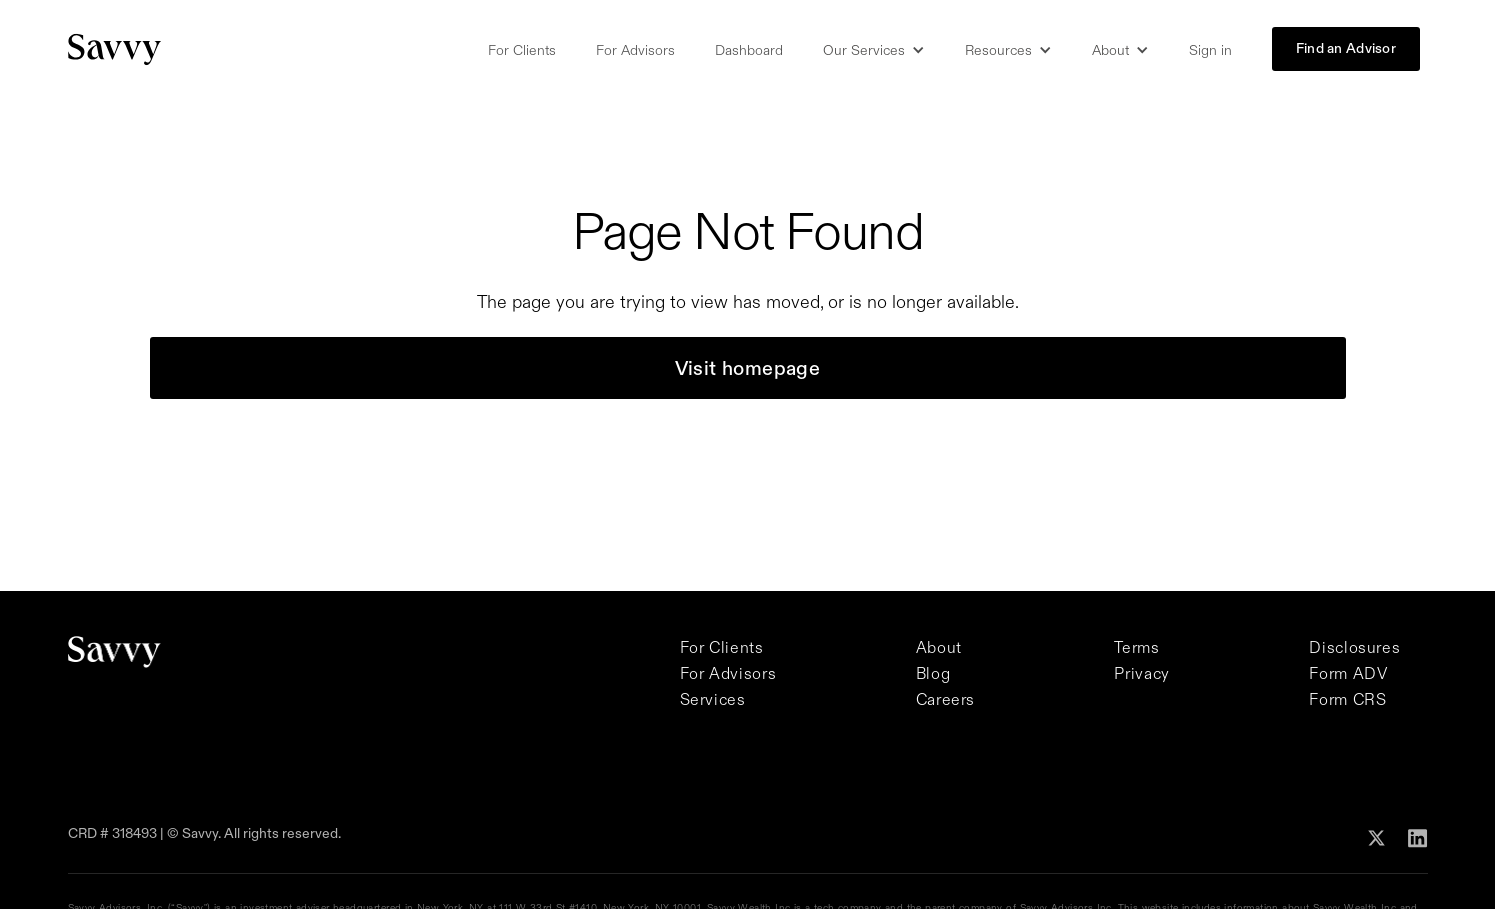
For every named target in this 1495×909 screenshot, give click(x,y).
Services (713, 699)
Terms (1136, 647)
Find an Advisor (1346, 48)
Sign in (1210, 50)
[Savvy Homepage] (115, 49)
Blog (933, 673)
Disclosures (1354, 647)
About (939, 647)
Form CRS (1347, 699)
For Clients (522, 50)
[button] (874, 50)
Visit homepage (748, 368)
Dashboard (749, 50)
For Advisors (635, 50)
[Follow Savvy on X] (1376, 836)
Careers (945, 699)
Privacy (1141, 673)
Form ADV (1348, 673)
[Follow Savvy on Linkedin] (1417, 837)
